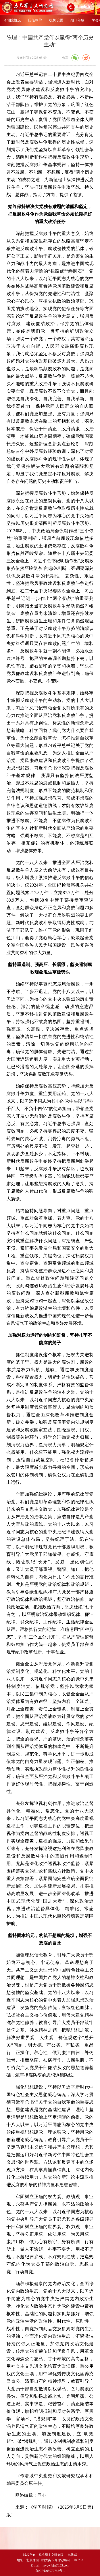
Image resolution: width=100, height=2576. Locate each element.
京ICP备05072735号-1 (50, 2570)
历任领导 (35, 20)
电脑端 (72, 2555)
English (83, 6)
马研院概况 (12, 20)
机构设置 (56, 20)
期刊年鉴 (77, 20)
